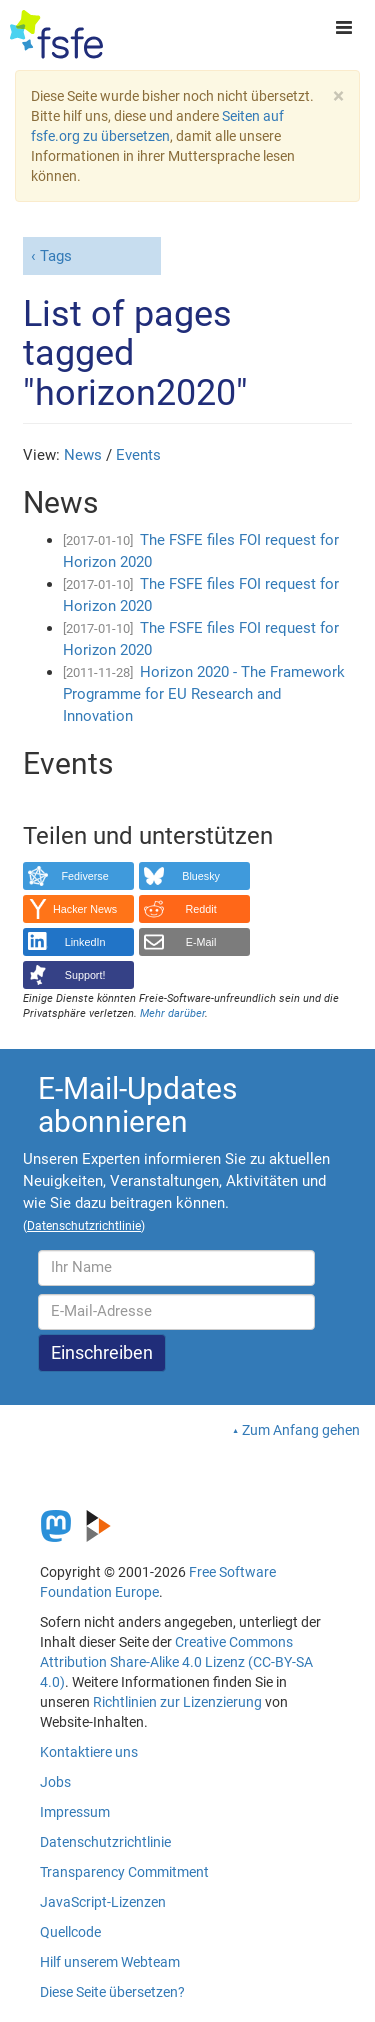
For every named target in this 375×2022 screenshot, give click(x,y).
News (83, 455)
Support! (85, 975)
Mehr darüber (172, 1013)
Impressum (75, 1812)
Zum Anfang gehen (301, 1430)
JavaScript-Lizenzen (103, 1902)
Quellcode (70, 1932)
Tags (56, 256)
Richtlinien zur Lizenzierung (177, 1702)
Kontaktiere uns (89, 1752)
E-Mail (201, 942)
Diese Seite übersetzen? (112, 1992)
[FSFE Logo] (56, 35)
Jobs (55, 1782)
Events (138, 455)
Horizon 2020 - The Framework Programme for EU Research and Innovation (204, 694)
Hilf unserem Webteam (110, 1962)
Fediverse (84, 876)
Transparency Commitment (124, 1872)
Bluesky (201, 876)
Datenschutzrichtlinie (105, 1842)
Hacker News (85, 909)
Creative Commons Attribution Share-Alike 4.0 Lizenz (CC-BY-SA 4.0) (176, 1662)
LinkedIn (85, 942)
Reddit (201, 909)
